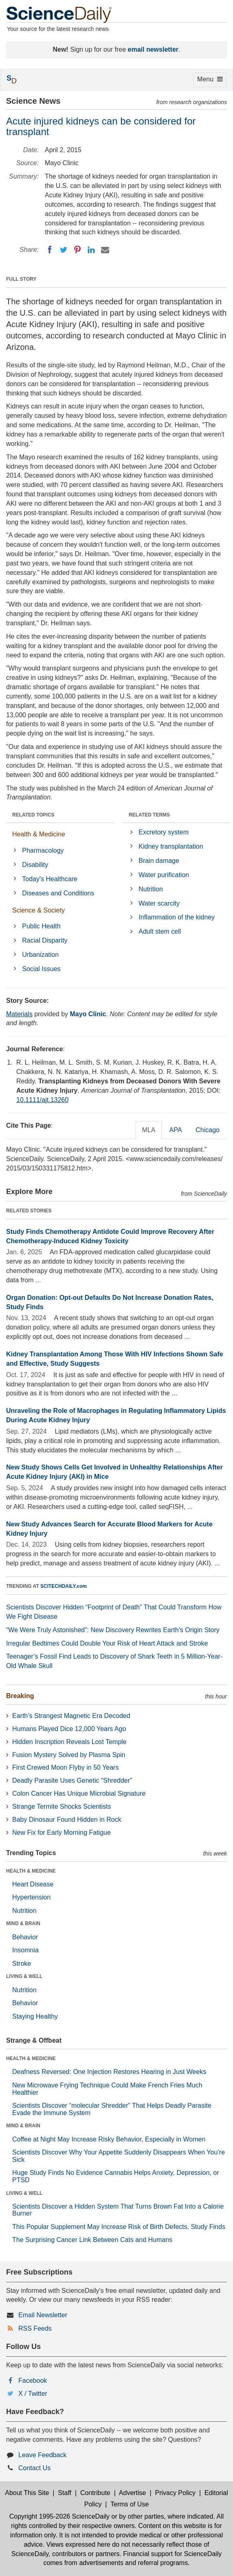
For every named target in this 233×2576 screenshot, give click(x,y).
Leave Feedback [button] (42, 2455)
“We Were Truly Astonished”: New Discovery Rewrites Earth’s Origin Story (113, 1629)
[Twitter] (63, 250)
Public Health (41, 926)
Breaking (20, 1695)
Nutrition (150, 889)
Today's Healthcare (49, 878)
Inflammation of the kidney (176, 917)
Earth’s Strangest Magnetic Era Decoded (71, 1715)
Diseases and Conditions (58, 893)
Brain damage (158, 860)
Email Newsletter (42, 2315)
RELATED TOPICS (33, 815)
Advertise (132, 2492)
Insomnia (25, 1950)
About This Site (27, 2492)
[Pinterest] (77, 250)
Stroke (21, 1963)
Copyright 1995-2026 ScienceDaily (59, 2516)
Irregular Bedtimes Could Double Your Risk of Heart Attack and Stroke (107, 1643)
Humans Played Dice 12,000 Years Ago (69, 1728)
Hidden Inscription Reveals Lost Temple (69, 1741)
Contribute (95, 2492)
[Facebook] (50, 250)
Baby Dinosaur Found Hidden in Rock (66, 1819)
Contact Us (34, 2468)
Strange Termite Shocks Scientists (61, 1806)
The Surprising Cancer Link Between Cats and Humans (92, 2239)
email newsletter (153, 49)
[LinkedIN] (91, 250)
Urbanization (40, 954)
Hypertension (31, 1897)
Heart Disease (32, 1884)
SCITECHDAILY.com (63, 1586)
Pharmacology (43, 850)
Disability (35, 864)
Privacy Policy (175, 2492)
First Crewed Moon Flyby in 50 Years (65, 1767)
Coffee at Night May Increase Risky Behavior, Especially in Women (108, 2139)
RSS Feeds (35, 2328)
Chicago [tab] (208, 1129)
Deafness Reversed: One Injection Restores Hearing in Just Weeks (109, 2071)
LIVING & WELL (24, 1976)
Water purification (163, 874)
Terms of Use (129, 2504)
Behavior (25, 1937)
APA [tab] (175, 1129)
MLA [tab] (149, 1129)
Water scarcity (159, 903)
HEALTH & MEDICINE (31, 1871)
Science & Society (38, 910)
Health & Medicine (38, 834)
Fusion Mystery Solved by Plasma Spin (68, 1754)
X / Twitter (32, 2393)
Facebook (32, 2380)
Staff (64, 2492)
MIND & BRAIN (23, 1923)
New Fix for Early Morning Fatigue (61, 1832)
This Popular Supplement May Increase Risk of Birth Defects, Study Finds (118, 2226)
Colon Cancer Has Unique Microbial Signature (78, 1793)
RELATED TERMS (149, 815)
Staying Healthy (35, 2016)
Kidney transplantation (170, 846)
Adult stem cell (159, 931)
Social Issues (41, 968)
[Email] (105, 250)
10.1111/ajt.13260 (42, 1099)
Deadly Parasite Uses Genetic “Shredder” (72, 1780)
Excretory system (163, 832)
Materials (19, 1014)
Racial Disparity (44, 940)
